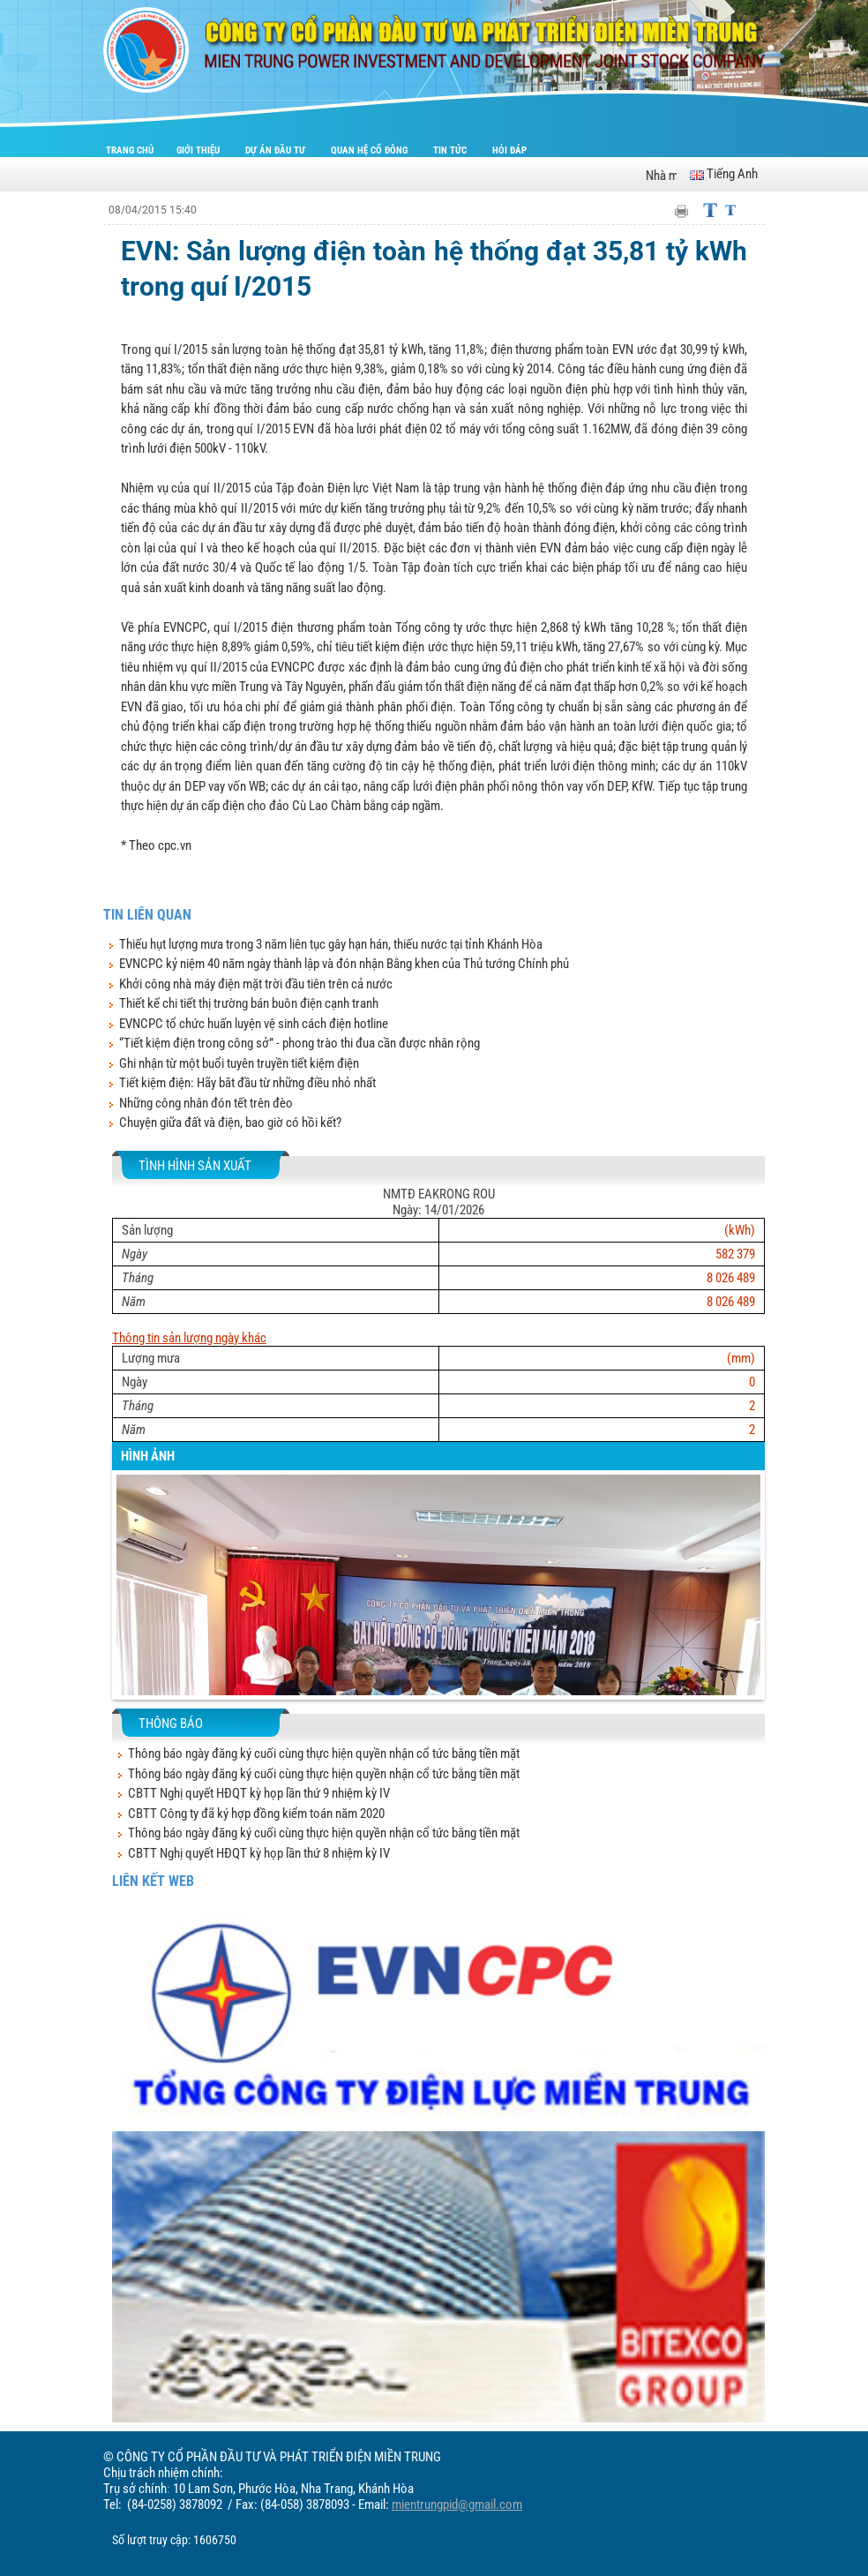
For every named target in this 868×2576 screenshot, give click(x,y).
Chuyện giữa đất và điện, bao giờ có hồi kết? (230, 1122)
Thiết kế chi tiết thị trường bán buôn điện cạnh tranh (248, 1003)
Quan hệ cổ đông (370, 150)
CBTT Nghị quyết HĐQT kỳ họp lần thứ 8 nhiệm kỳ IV (259, 1853)
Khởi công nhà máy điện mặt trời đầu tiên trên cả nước (256, 984)
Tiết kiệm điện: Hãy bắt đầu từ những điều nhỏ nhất (247, 1083)
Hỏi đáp (509, 150)
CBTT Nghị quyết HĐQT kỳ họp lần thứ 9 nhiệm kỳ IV (259, 1793)
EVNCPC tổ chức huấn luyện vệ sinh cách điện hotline (253, 1024)
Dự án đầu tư (276, 150)
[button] (129, 1599)
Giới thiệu (199, 150)
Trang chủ (129, 150)
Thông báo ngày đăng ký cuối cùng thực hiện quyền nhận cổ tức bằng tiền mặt (324, 1753)
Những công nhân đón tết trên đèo (206, 1103)
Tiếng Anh (724, 174)
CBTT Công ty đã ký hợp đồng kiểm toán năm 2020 (256, 1813)
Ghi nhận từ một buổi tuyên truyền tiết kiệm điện (239, 1063)
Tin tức (451, 150)
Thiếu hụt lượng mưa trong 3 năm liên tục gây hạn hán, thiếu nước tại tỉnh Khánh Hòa (330, 944)
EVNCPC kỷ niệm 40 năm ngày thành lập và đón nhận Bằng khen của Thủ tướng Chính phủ (344, 964)
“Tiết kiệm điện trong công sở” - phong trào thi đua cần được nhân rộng (299, 1043)
